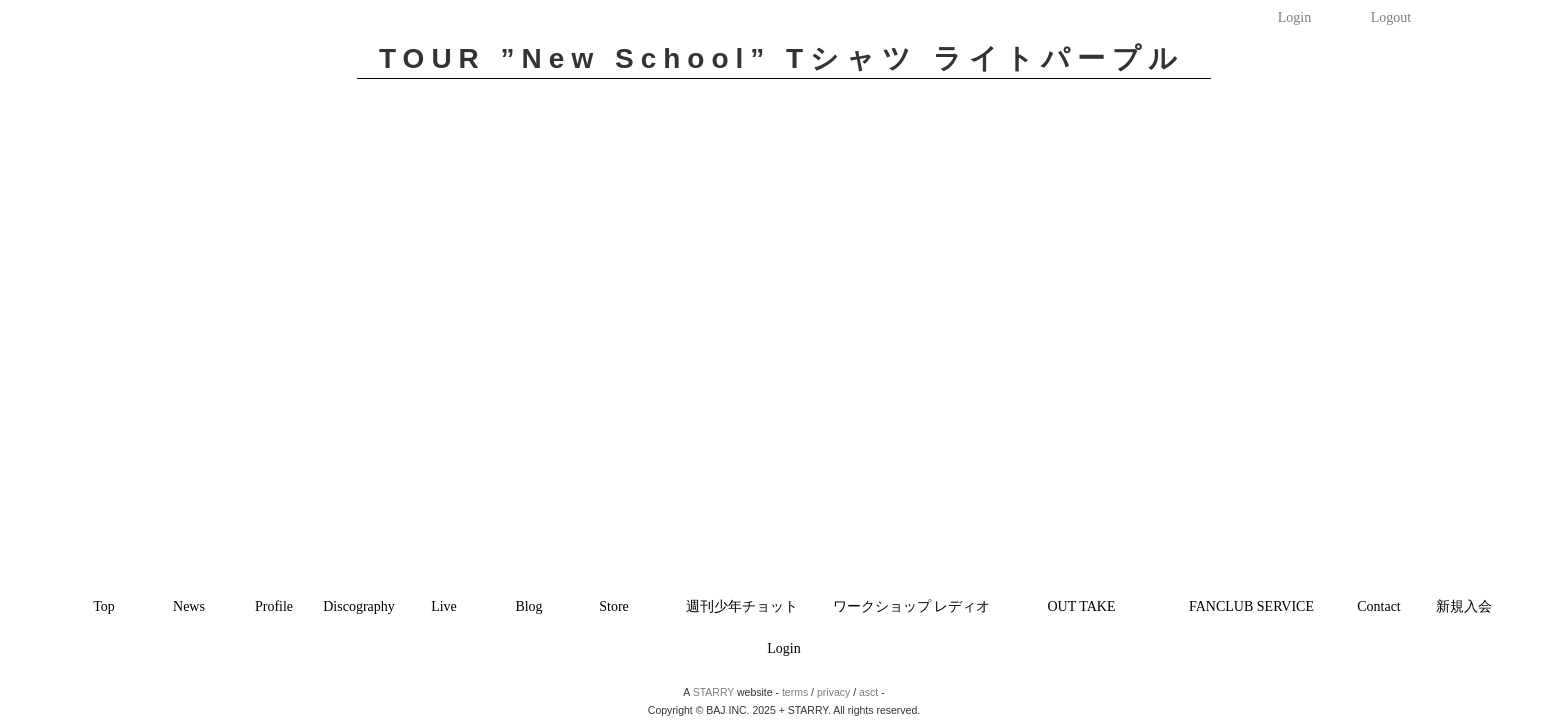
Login (1294, 17)
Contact (1379, 606)
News (189, 606)
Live (444, 606)
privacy (833, 692)
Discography (359, 606)
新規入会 (1464, 606)
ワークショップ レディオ (912, 606)
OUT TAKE (1082, 606)
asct (868, 692)
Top (104, 606)
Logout (1391, 17)
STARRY (713, 692)
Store (614, 606)
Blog (528, 606)
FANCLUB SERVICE (1251, 606)
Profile (274, 606)
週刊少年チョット (742, 606)
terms (795, 692)
